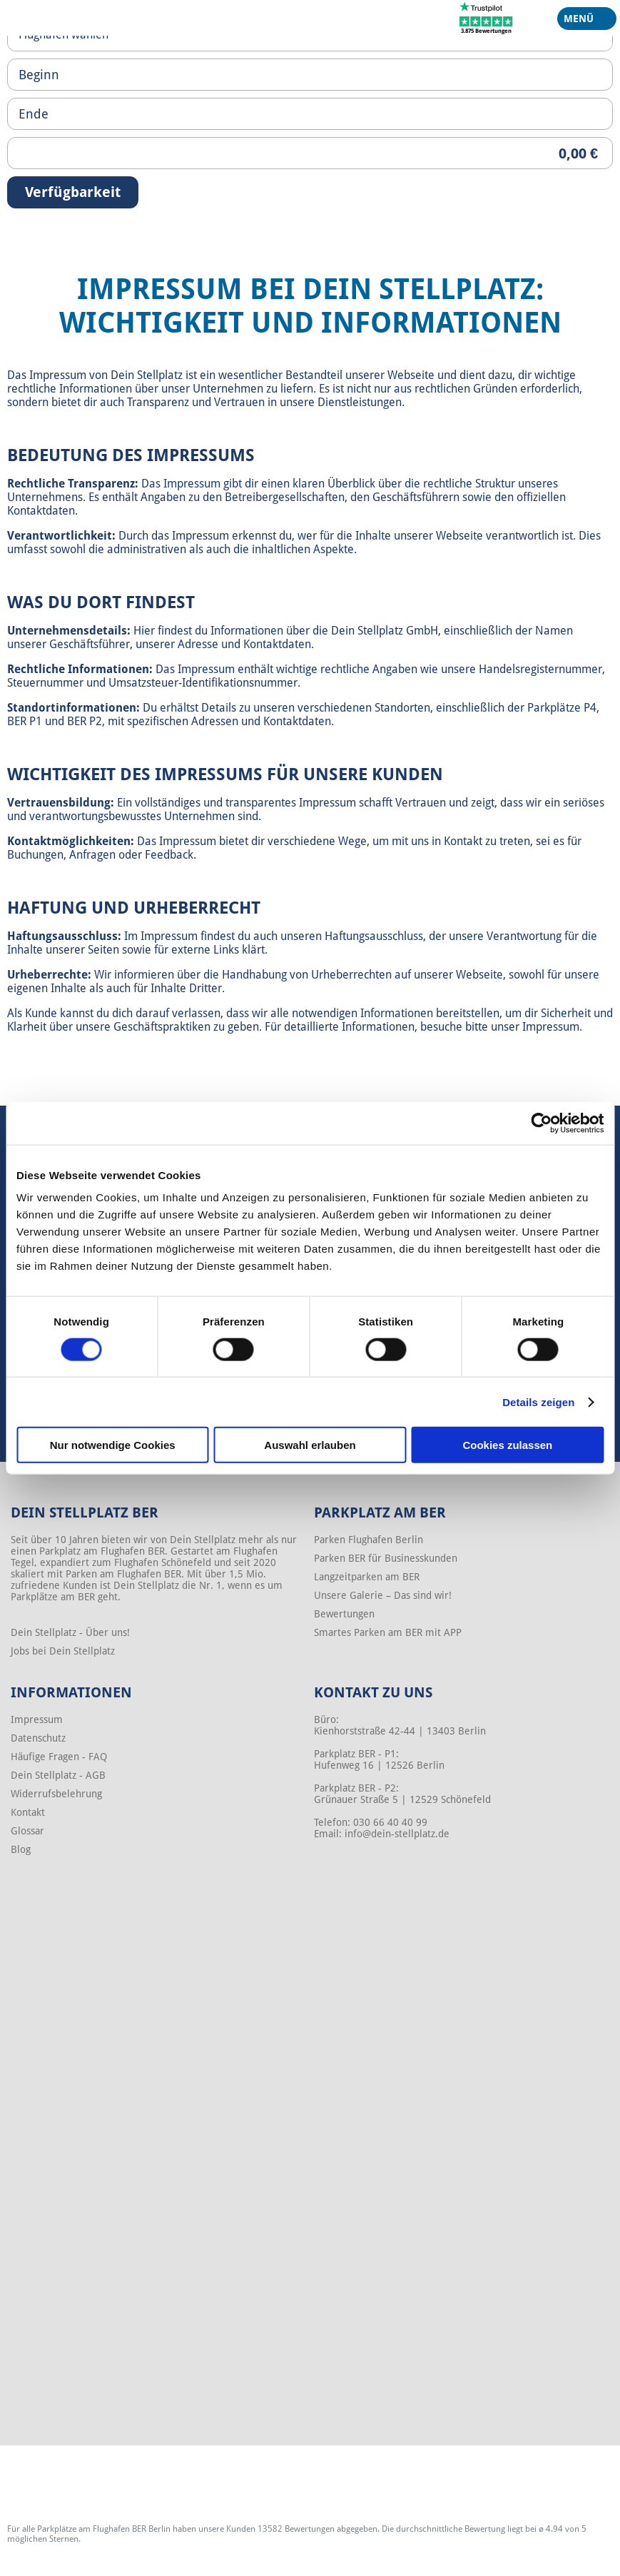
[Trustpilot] (486, 17)
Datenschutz (38, 1738)
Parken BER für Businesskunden (385, 1558)
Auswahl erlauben (309, 1445)
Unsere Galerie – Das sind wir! (383, 1595)
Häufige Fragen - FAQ (59, 1756)
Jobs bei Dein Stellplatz (63, 1651)
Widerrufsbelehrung (56, 1793)
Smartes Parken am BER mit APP (388, 1632)
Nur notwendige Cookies (113, 1445)
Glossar (27, 1831)
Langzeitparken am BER (367, 1576)
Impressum (37, 1719)
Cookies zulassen (507, 1445)
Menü (581, 21)
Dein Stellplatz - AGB (58, 1775)
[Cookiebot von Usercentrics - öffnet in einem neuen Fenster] (541, 1122)
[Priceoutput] (310, 153)
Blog (21, 1849)
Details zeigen (538, 1401)
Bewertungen (344, 1614)
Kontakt (28, 1812)
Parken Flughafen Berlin (368, 1539)
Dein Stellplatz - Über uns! (70, 1632)
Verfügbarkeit (73, 192)
